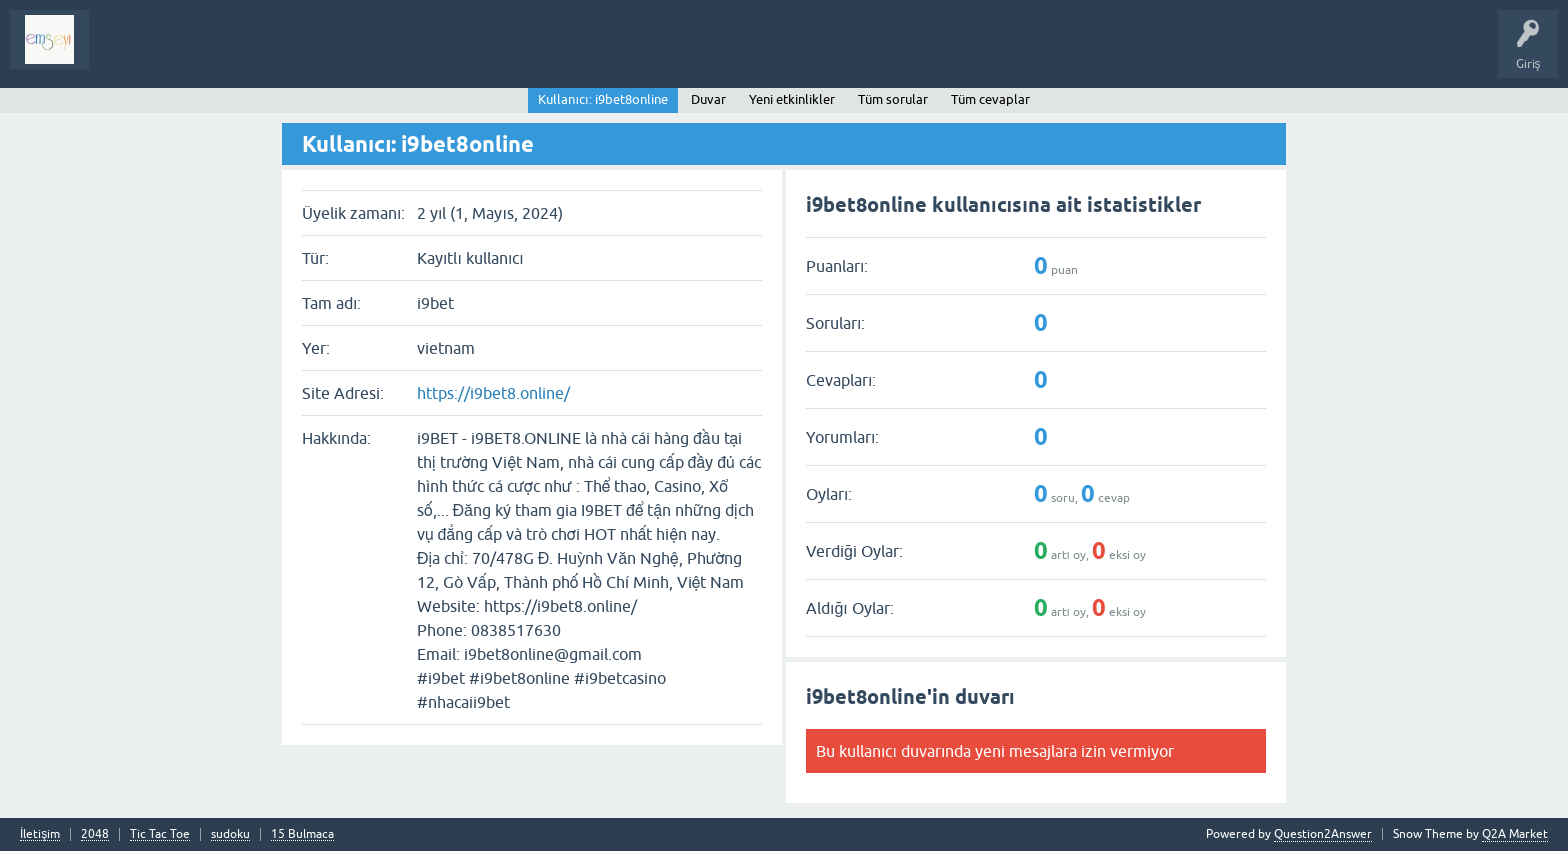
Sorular (124, 54)
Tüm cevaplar (990, 99)
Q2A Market (1515, 834)
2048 (95, 834)
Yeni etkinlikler (792, 99)
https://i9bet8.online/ (493, 393)
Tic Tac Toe (160, 834)
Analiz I (235, 54)
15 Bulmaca (302, 834)
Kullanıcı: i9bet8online (602, 99)
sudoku (230, 834)
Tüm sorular (893, 99)
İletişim (40, 834)
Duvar (708, 99)
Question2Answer (1323, 834)
